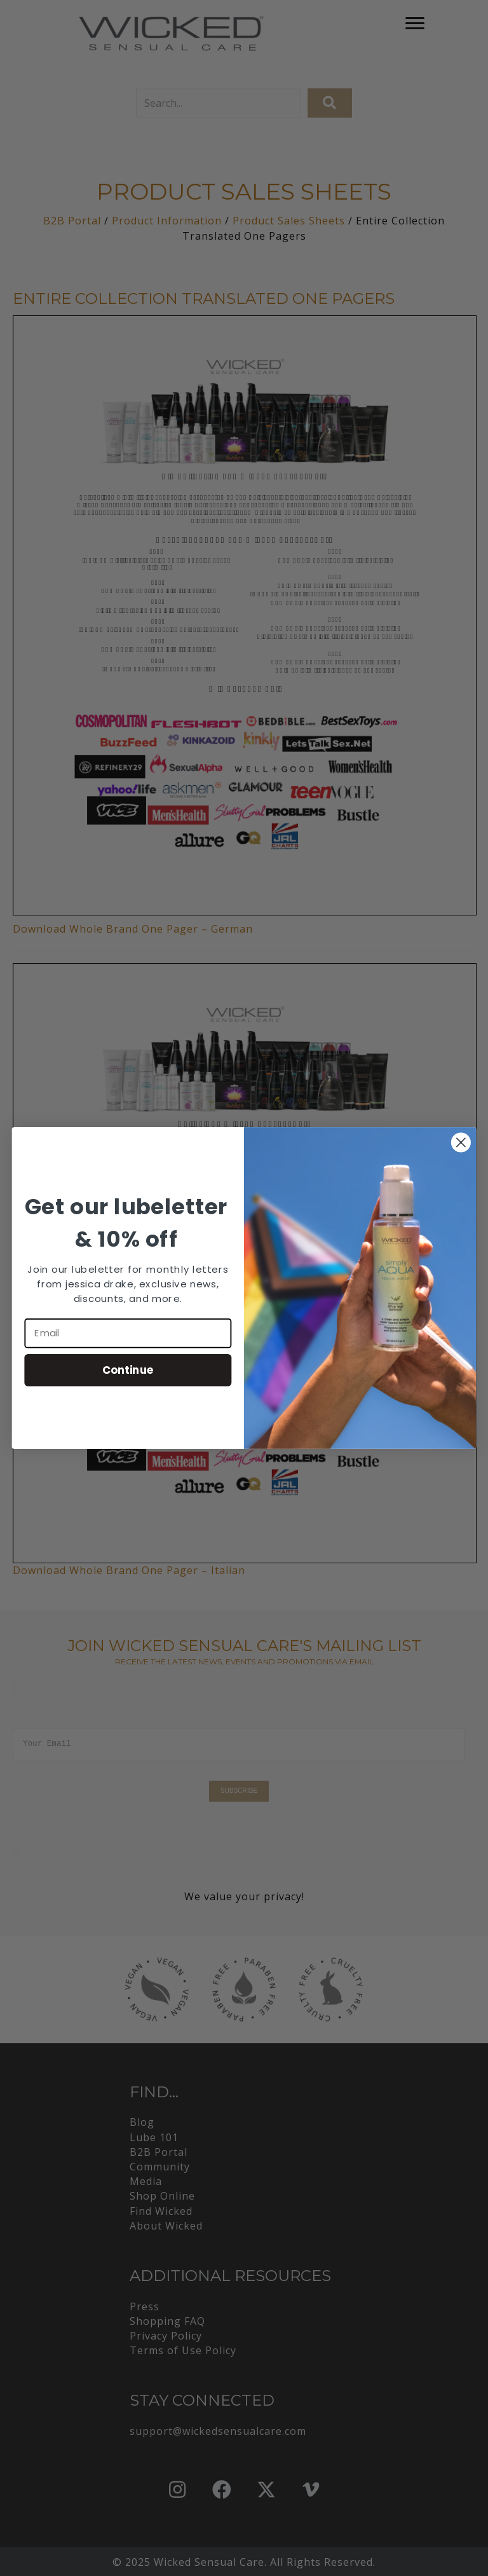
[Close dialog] (461, 1142)
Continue (128, 1369)
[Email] (127, 1333)
